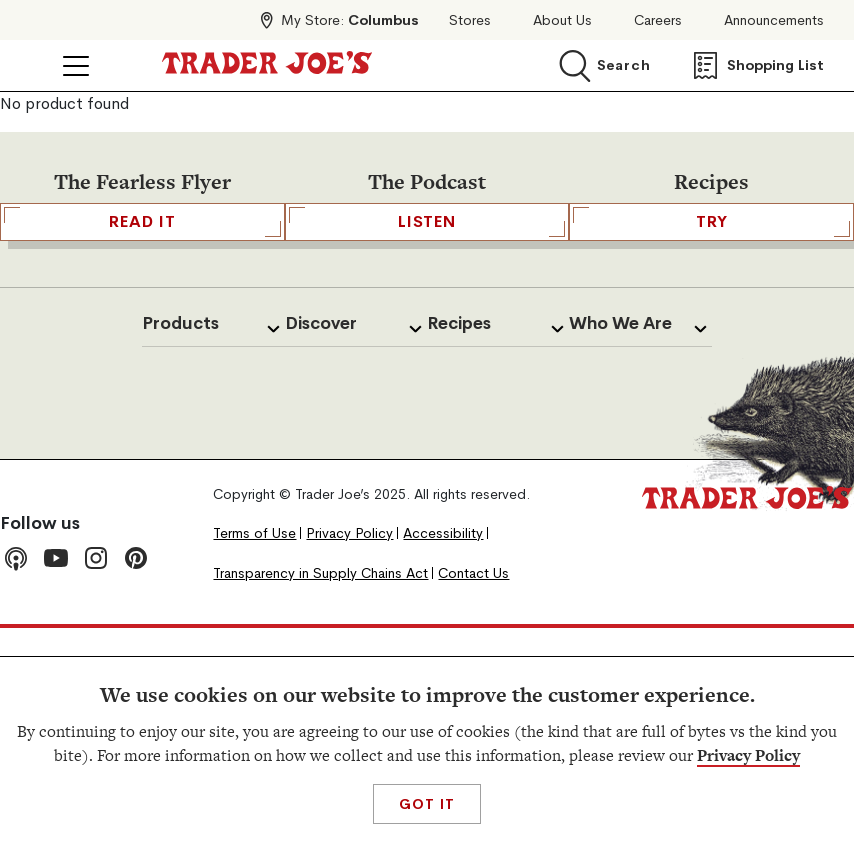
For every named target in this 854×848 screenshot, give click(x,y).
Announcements (774, 20)
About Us (562, 20)
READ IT (142, 222)
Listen (427, 222)
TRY (711, 222)
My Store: (350, 20)
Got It (426, 804)
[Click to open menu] (76, 66)
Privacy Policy (748, 755)
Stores (470, 20)
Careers (658, 20)
